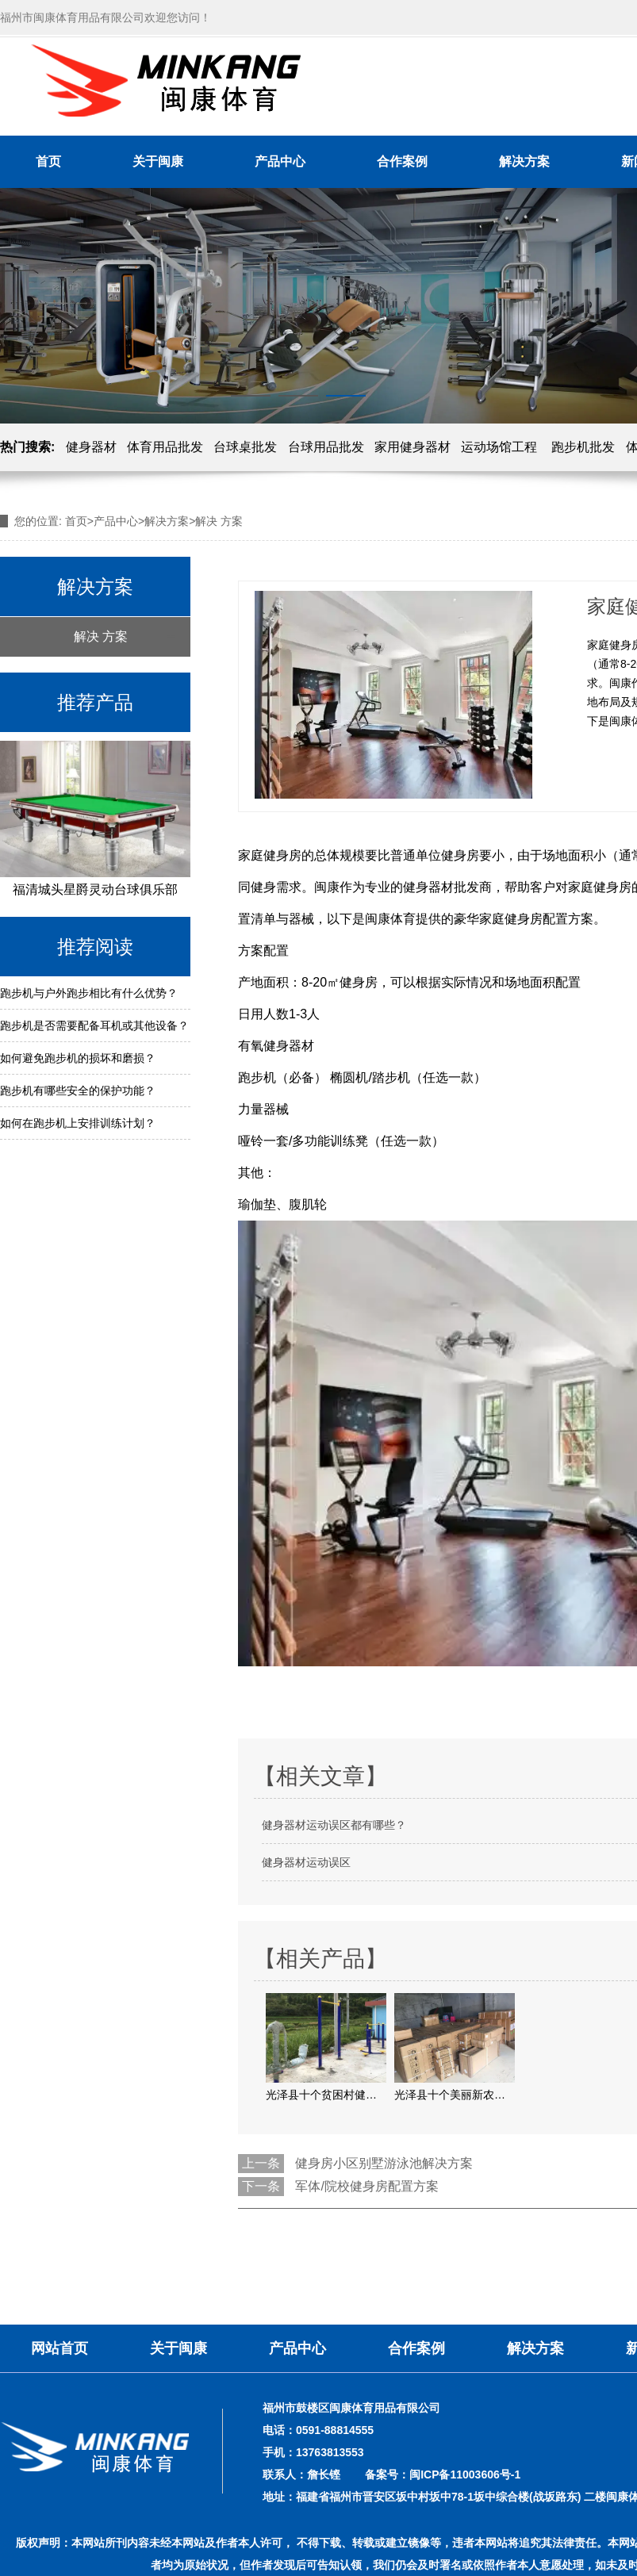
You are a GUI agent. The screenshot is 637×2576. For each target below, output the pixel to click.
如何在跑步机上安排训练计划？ (77, 1123)
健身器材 (91, 447)
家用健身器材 (412, 447)
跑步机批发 (583, 447)
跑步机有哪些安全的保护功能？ (77, 1090)
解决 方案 (101, 636)
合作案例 (402, 161)
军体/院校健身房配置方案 (366, 2186)
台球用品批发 (326, 447)
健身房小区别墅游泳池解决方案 (384, 2163)
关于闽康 (157, 161)
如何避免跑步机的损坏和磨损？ (77, 1058)
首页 (48, 161)
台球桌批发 (245, 447)
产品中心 (280, 161)
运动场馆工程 (499, 447)
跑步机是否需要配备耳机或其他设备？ (94, 1025)
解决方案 (524, 161)
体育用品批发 (165, 447)
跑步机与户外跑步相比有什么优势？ (89, 993)
